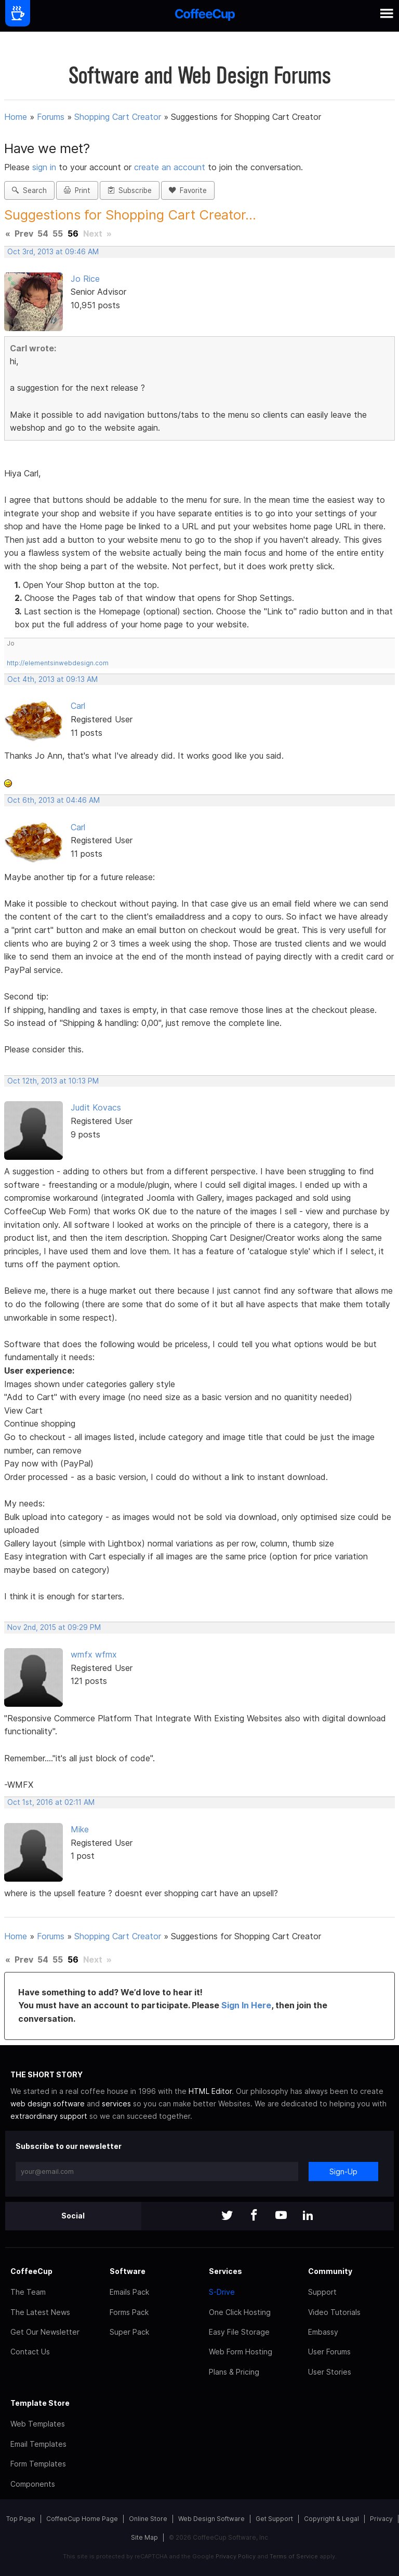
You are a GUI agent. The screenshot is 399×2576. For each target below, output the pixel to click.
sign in (45, 167)
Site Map (144, 2537)
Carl (78, 706)
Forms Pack (129, 2312)
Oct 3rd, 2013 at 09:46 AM (53, 252)
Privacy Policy (236, 2556)
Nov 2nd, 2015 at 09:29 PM (54, 1627)
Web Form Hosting (240, 2351)
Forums (50, 117)
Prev (24, 233)
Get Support (274, 2519)
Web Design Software (211, 2519)
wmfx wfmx (94, 1654)
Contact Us (30, 2351)
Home (15, 117)
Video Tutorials (334, 2312)
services (116, 2103)
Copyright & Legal (331, 2519)
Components (32, 2483)
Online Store (148, 2519)
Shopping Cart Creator (117, 117)
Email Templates (38, 2444)
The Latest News (40, 2312)
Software (127, 2271)
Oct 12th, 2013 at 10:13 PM (53, 1081)
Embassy (323, 2331)
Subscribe (130, 190)
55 (57, 233)
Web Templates (37, 2423)
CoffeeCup (31, 2271)
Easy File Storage (239, 2331)
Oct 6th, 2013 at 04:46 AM (53, 800)
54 (42, 233)
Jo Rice (85, 278)
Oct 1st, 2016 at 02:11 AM (51, 1802)
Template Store (40, 2403)
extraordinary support (48, 2116)
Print (77, 190)
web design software (47, 2103)
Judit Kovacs (96, 1107)
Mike (80, 1829)
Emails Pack (129, 2291)
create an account (169, 167)
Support (322, 2291)
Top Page (20, 2519)
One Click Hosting (240, 2312)
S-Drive (222, 2291)
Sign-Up (343, 2171)
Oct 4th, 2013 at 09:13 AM (52, 679)
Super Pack (129, 2331)
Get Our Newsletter (44, 2331)
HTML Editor (210, 2091)
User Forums (329, 2351)
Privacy (381, 2519)
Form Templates (38, 2463)
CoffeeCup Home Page (82, 2519)
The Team (28, 2291)
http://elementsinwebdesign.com (58, 663)
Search (29, 190)
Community (330, 2271)
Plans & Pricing (234, 2371)
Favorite (188, 190)
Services (225, 2271)
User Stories (329, 2371)
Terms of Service (294, 2556)
